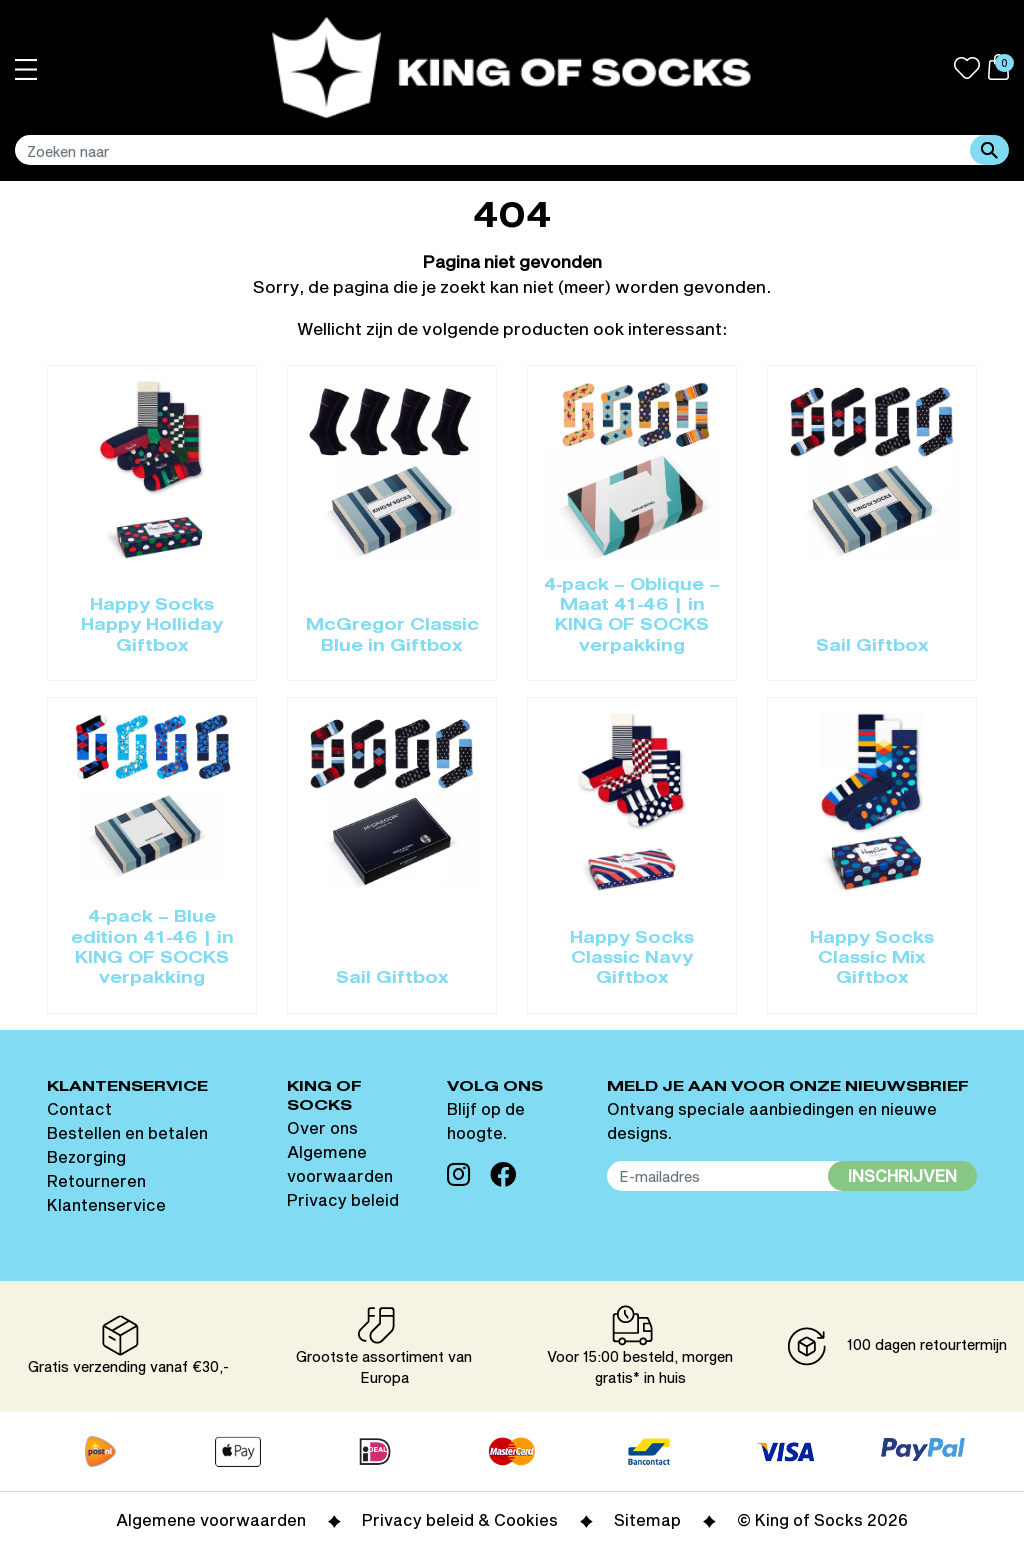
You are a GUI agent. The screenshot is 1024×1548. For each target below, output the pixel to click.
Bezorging (86, 1156)
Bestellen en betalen (127, 1132)
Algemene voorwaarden (211, 1519)
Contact (79, 1108)
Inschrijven (902, 1175)
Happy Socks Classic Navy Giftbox (632, 959)
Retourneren (96, 1180)
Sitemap (647, 1519)
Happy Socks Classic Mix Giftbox (872, 959)
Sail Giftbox (872, 647)
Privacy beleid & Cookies (460, 1519)
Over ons (322, 1127)
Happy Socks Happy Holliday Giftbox (152, 626)
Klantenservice (106, 1204)
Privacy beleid (343, 1199)
